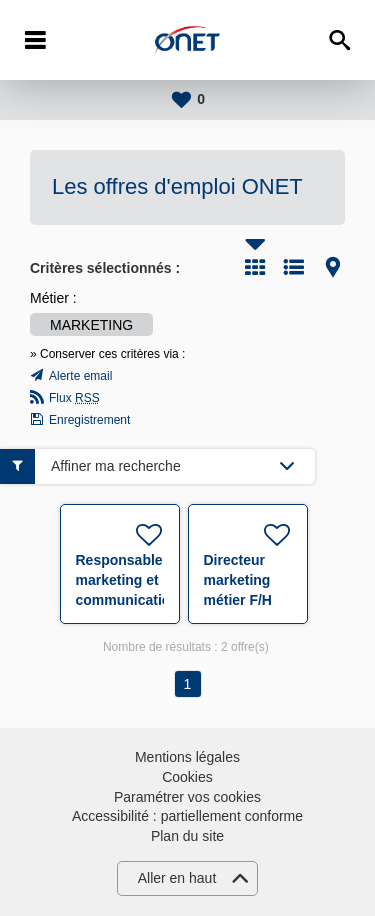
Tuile (255, 267)
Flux (74, 398)
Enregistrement (89, 420)
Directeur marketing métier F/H (238, 580)
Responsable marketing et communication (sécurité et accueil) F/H (127, 600)
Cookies (187, 777)
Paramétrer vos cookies (187, 797)
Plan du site (187, 836)
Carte (333, 267)
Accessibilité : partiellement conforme (187, 816)
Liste (294, 267)
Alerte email (80, 376)
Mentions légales (187, 757)
